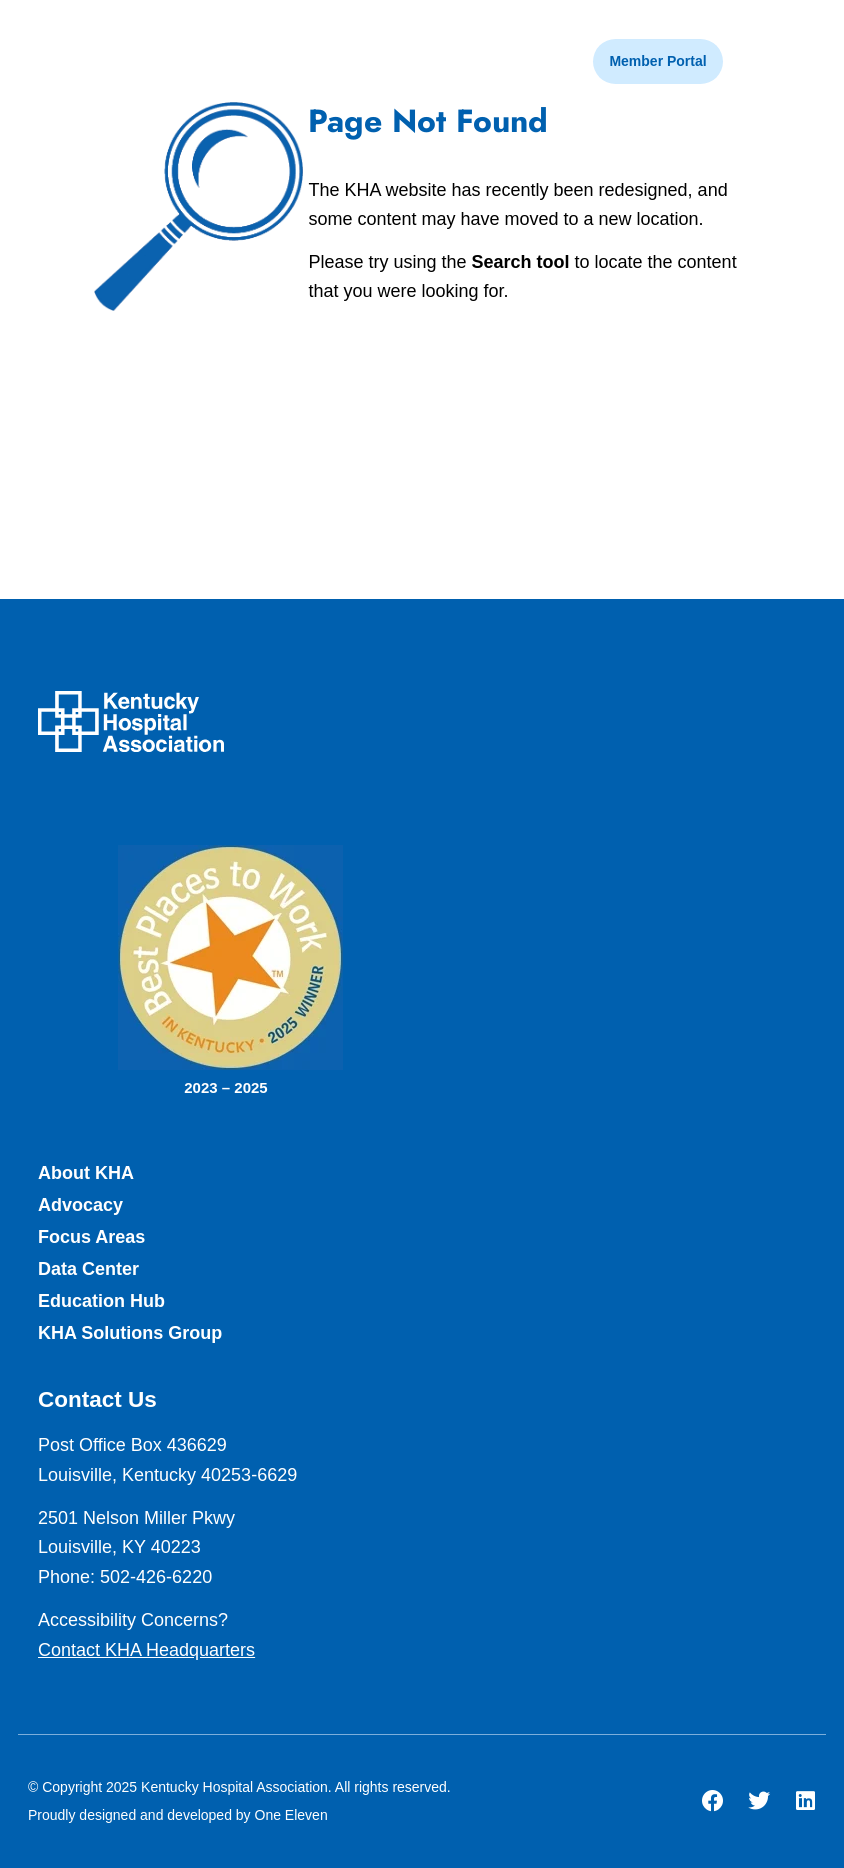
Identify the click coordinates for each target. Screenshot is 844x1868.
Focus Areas (91, 1237)
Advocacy (80, 1205)
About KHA (86, 1173)
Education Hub (101, 1301)
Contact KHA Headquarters (146, 1650)
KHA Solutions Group (130, 1333)
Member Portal (657, 61)
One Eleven (291, 1815)
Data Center (88, 1269)
